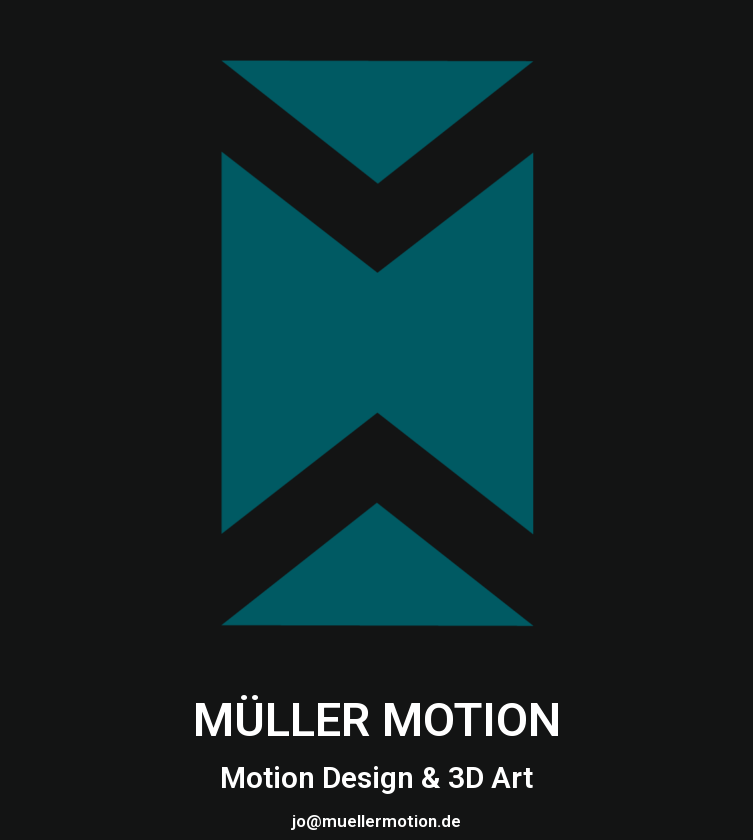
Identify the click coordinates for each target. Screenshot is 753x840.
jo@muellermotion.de (376, 821)
